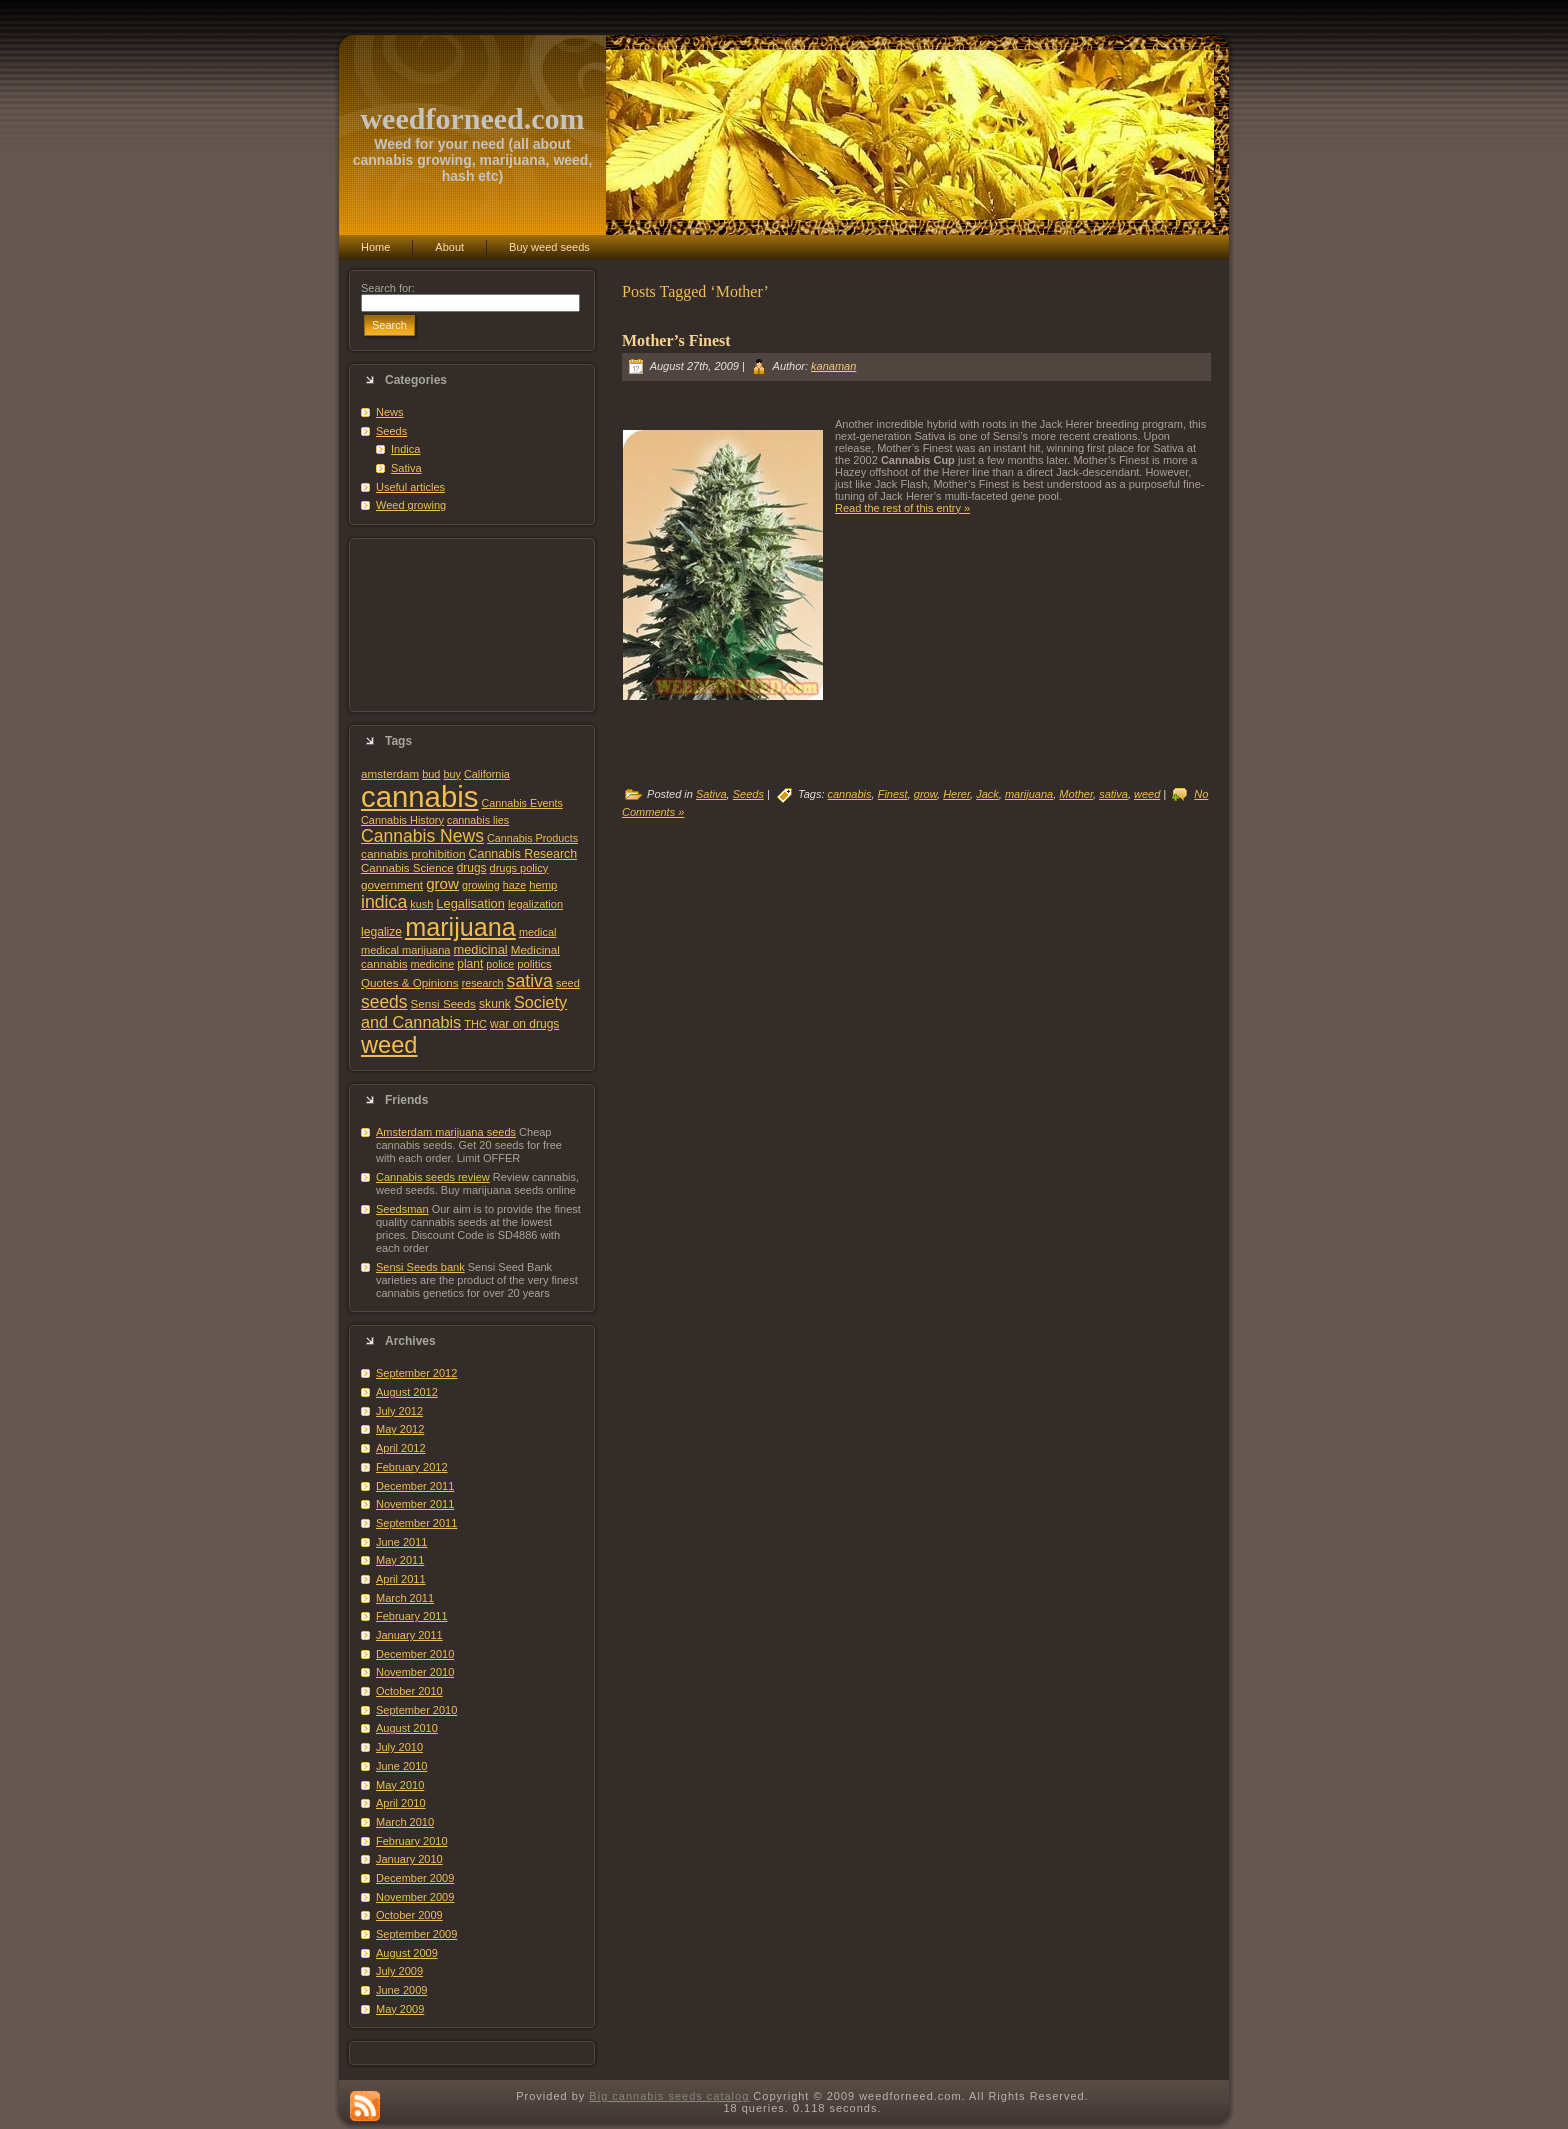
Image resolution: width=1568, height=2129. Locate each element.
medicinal (480, 949)
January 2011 (409, 1635)
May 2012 (400, 1429)
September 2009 (416, 1934)
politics (534, 964)
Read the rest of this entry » (902, 508)
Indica (405, 449)
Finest (893, 794)
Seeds (391, 431)
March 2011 (405, 1598)
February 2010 (412, 1841)
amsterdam (390, 773)
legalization (535, 904)
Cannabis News (422, 836)
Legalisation (470, 903)
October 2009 (409, 1915)
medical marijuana (405, 950)
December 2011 (415, 1486)
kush (421, 904)
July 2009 (399, 1971)
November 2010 (415, 1672)
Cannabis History (402, 820)
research (483, 983)
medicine (433, 964)
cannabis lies (478, 820)
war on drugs (524, 1024)
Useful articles (410, 487)
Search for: (388, 288)
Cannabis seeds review (433, 1177)
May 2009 (400, 2009)
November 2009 (415, 1897)
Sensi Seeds (443, 1003)
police (500, 964)
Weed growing (411, 505)
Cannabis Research (523, 854)
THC (475, 1024)
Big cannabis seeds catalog (669, 2096)
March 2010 (405, 1822)
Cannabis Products (532, 838)
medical (538, 932)
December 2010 (415, 1654)
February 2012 (412, 1467)
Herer (956, 794)
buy (451, 774)
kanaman (833, 366)
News (390, 412)
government (392, 884)
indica (384, 902)
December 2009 (415, 1878)
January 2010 (409, 1859)
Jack (987, 794)
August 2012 (407, 1392)
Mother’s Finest (676, 340)
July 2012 (399, 1411)
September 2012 (416, 1373)
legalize (381, 932)
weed (389, 1045)
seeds (384, 1002)
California (487, 774)
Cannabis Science (407, 868)
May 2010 (400, 1785)
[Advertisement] (472, 625)
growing (481, 885)
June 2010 (401, 1766)
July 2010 (399, 1747)
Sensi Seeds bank (420, 1267)
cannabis (419, 796)
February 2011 (412, 1616)
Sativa (406, 468)
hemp (543, 885)
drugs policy (519, 868)
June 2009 (401, 1990)
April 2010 (401, 1803)
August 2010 (407, 1728)
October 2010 (409, 1691)
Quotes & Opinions (410, 982)
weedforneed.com (472, 118)
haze (514, 885)
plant (470, 964)
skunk (495, 1004)
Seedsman (402, 1209)
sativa (530, 981)
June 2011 (401, 1542)
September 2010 (416, 1710)
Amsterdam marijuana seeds (446, 1132)
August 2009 (407, 1953)
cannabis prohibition (413, 853)
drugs (472, 868)
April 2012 (401, 1448)
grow (442, 883)
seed (568, 983)
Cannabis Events (521, 803)
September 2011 (416, 1523)
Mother (1076, 794)
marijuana (460, 927)
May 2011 (400, 1560)
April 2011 (401, 1579)
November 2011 (415, 1504)
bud (431, 774)
